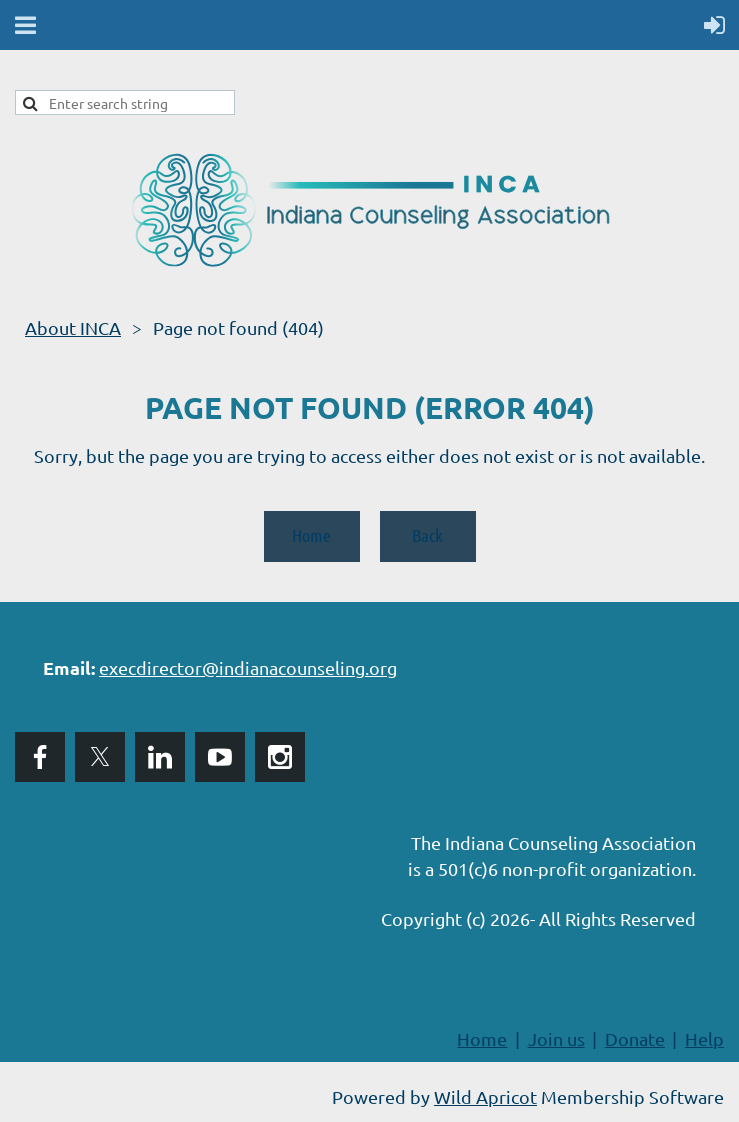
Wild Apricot (485, 1096)
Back (427, 535)
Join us (556, 1038)
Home (311, 535)
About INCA (73, 327)
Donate (635, 1038)
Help (704, 1038)
